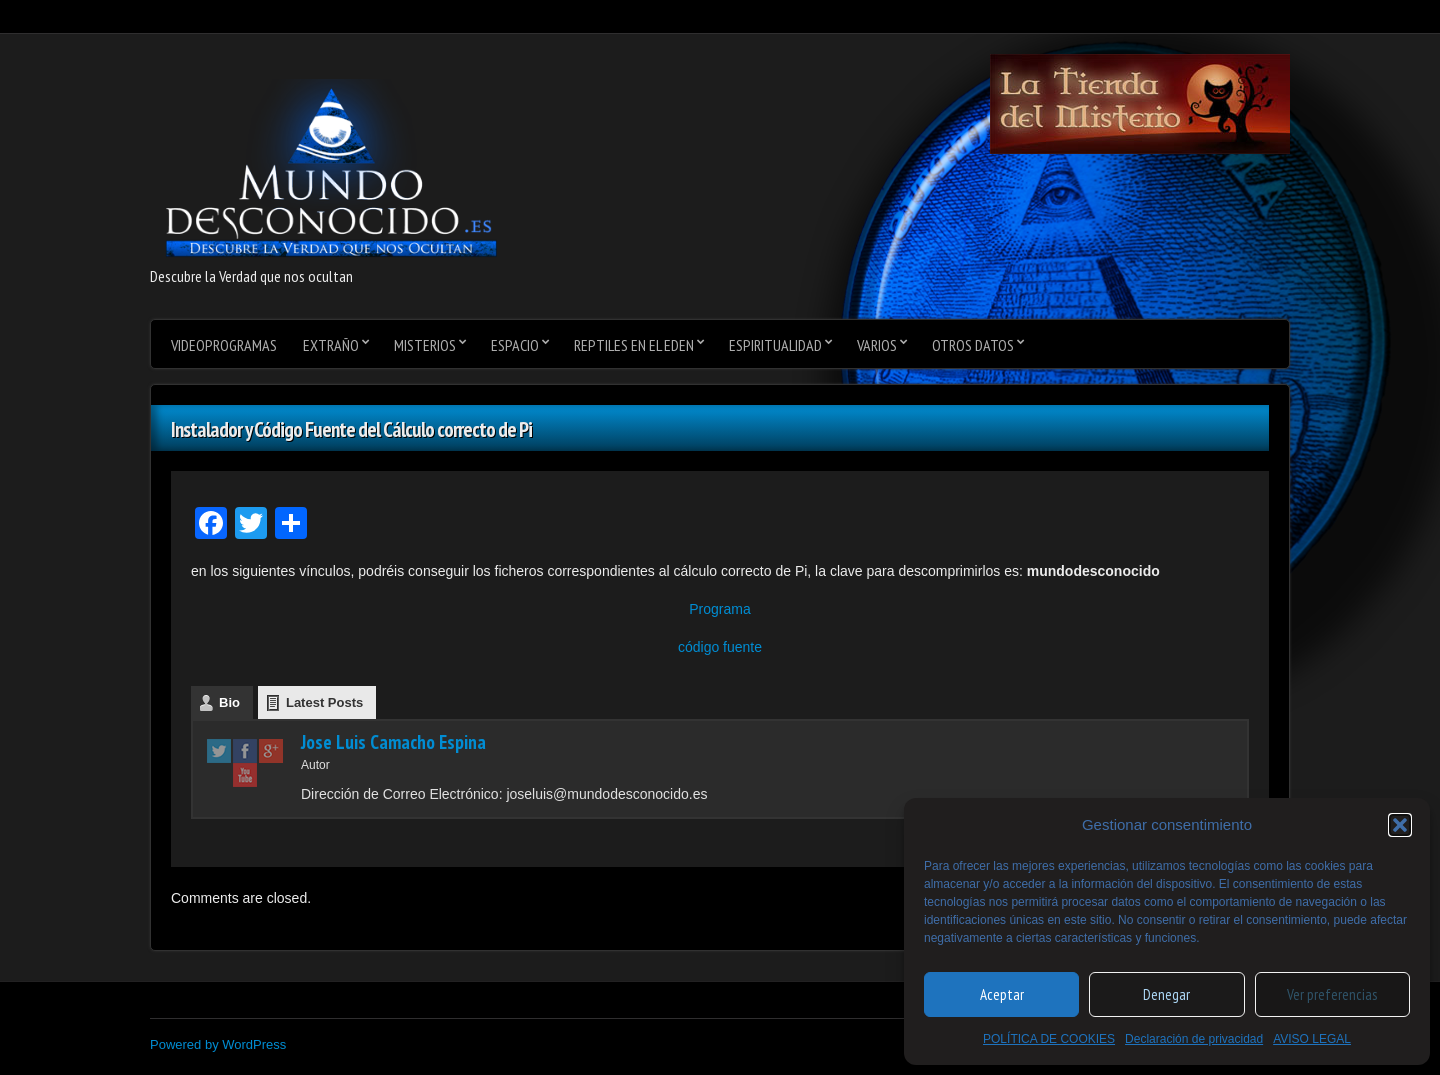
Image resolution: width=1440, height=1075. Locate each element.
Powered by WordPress (218, 1044)
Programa (719, 609)
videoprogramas (224, 345)
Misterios (425, 345)
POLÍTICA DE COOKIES (1049, 1039)
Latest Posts (324, 702)
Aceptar (1002, 994)
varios (877, 345)
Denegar (1166, 994)
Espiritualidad (775, 345)
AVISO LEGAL (1312, 1039)
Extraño (331, 345)
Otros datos (973, 345)
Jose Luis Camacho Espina (393, 742)
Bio (229, 702)
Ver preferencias (1332, 994)
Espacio (515, 345)
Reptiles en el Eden (634, 345)
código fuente (720, 647)
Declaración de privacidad (1194, 1039)
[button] (1400, 825)
